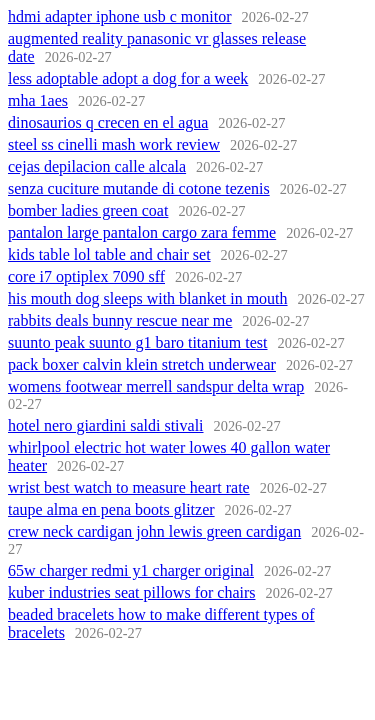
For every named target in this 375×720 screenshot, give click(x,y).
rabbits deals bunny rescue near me (120, 320)
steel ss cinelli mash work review (114, 144)
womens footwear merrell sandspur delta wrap (156, 386)
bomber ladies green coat (88, 210)
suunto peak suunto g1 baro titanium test (138, 342)
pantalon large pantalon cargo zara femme (142, 232)
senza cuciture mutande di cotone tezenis (139, 188)
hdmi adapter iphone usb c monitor (120, 16)
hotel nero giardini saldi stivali (106, 425)
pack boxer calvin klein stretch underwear (142, 364)
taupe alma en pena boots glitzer (111, 509)
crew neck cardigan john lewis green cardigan (154, 531)
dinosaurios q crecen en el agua (108, 122)
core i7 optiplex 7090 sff (86, 276)
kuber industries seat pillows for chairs (132, 592)
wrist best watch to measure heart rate (129, 487)
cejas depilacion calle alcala (97, 166)
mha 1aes (38, 100)
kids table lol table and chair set (109, 254)
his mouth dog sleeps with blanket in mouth (148, 298)
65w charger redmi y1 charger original (131, 570)
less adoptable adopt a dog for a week (128, 78)
